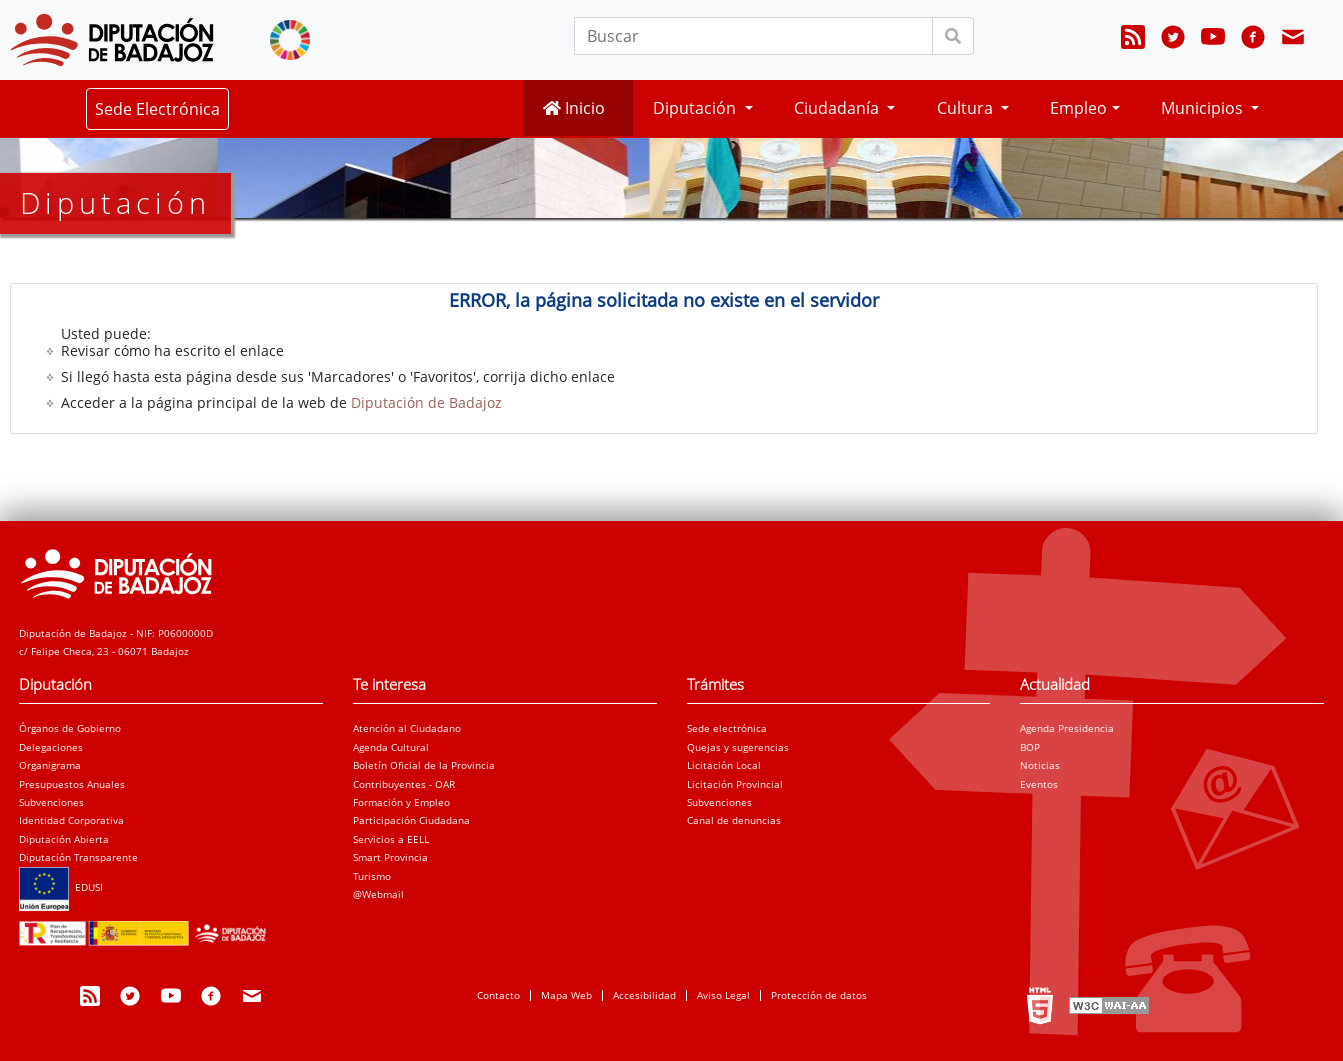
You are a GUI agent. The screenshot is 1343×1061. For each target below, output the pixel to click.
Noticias (1040, 765)
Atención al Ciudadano (407, 728)
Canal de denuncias (734, 820)
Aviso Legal (723, 995)
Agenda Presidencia (1067, 728)
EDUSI (61, 887)
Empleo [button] (1078, 108)
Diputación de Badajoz (426, 402)
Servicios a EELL (391, 839)
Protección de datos (819, 995)
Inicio (574, 108)
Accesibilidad (644, 995)
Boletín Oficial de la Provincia (424, 765)
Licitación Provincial (735, 784)
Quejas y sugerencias (738, 747)
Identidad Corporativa (71, 820)
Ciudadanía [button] (838, 108)
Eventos (1039, 784)
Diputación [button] (696, 108)
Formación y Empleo (401, 802)
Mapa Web (566, 995)
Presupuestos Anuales (72, 784)
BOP (1030, 747)
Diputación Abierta (64, 839)
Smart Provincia (390, 857)
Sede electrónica (727, 728)
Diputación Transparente (78, 857)
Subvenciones (51, 802)
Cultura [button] (967, 108)
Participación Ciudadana (411, 820)
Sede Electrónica (157, 109)
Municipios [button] (1204, 108)
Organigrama (50, 765)
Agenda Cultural (391, 747)
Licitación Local (724, 765)
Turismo (372, 876)
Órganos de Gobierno (70, 728)
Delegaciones (51, 747)
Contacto (498, 995)
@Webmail (378, 894)
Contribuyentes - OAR (404, 784)
